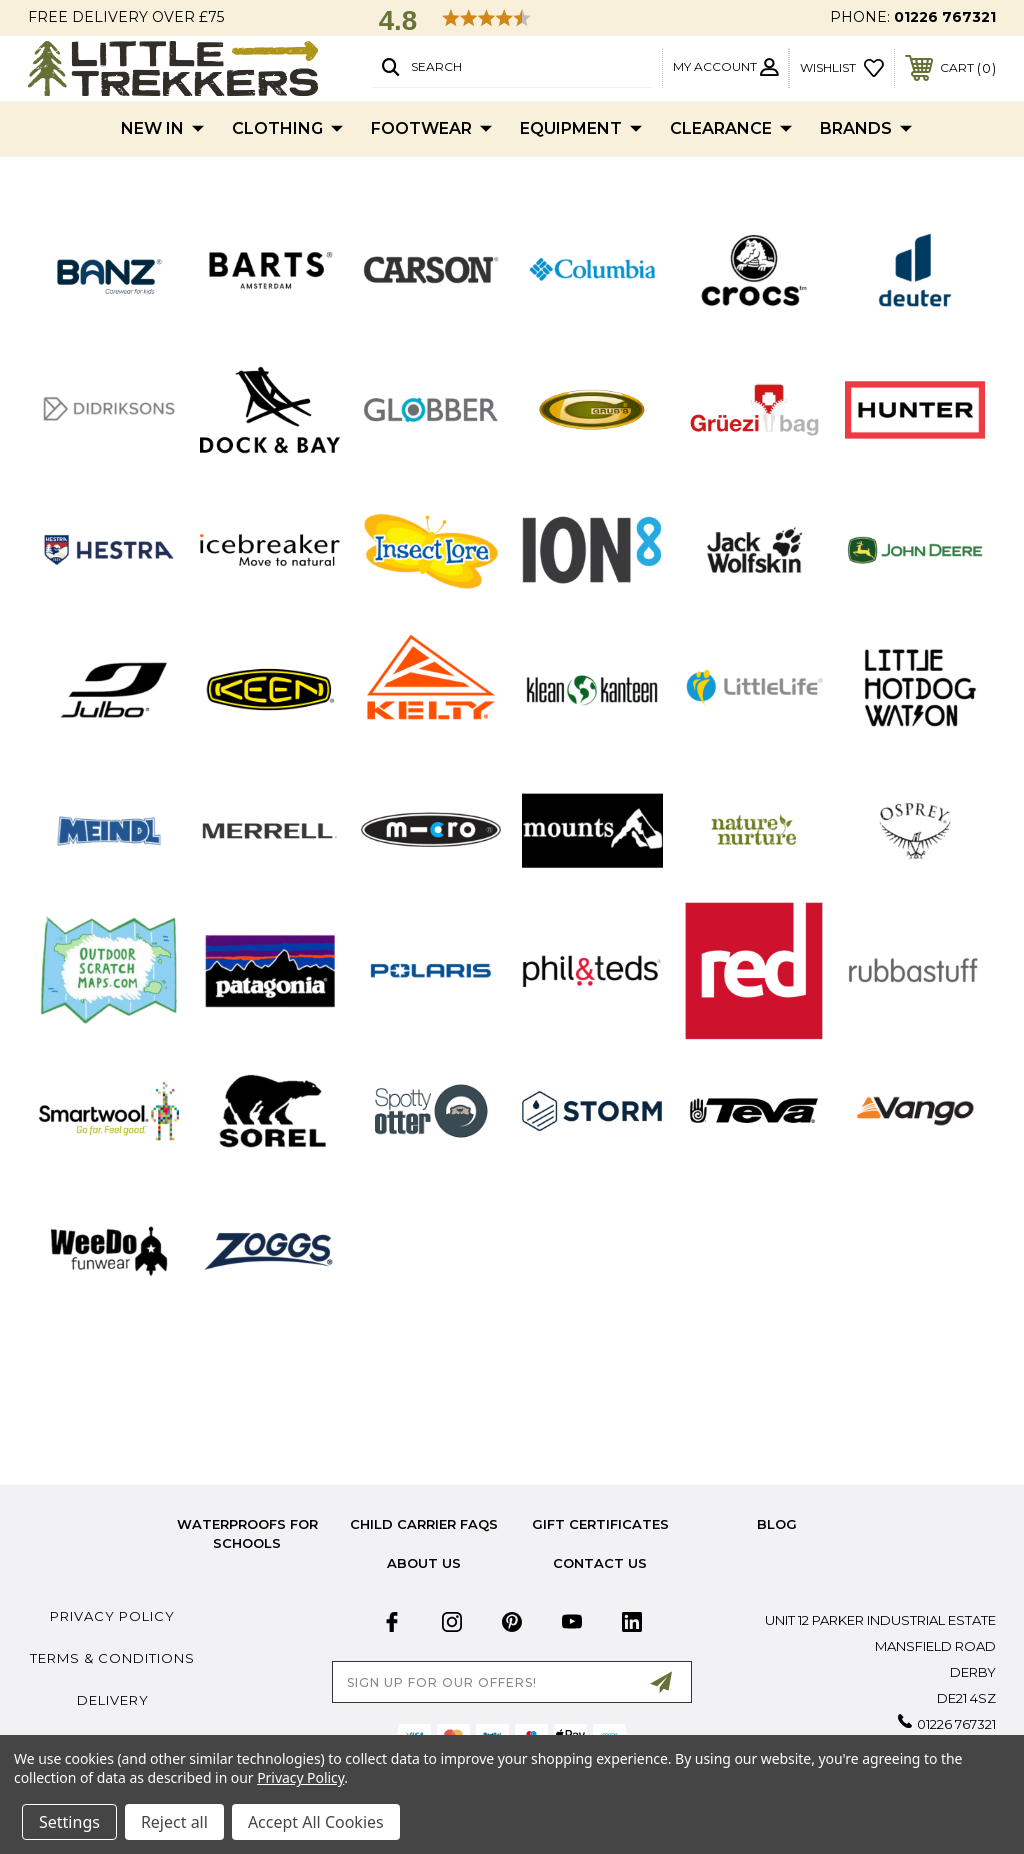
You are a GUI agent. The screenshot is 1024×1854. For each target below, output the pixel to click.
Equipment (581, 129)
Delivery (113, 1700)
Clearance (731, 129)
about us (424, 1563)
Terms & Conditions (112, 1658)
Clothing (287, 129)
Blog (777, 1524)
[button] (109, 269)
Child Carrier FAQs (424, 1524)
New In (162, 129)
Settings (69, 1822)
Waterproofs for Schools (247, 1533)
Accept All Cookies (316, 1822)
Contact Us (600, 1563)
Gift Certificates (600, 1524)
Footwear (431, 129)
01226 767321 (945, 17)
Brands (866, 129)
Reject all (174, 1822)
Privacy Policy (112, 1616)
